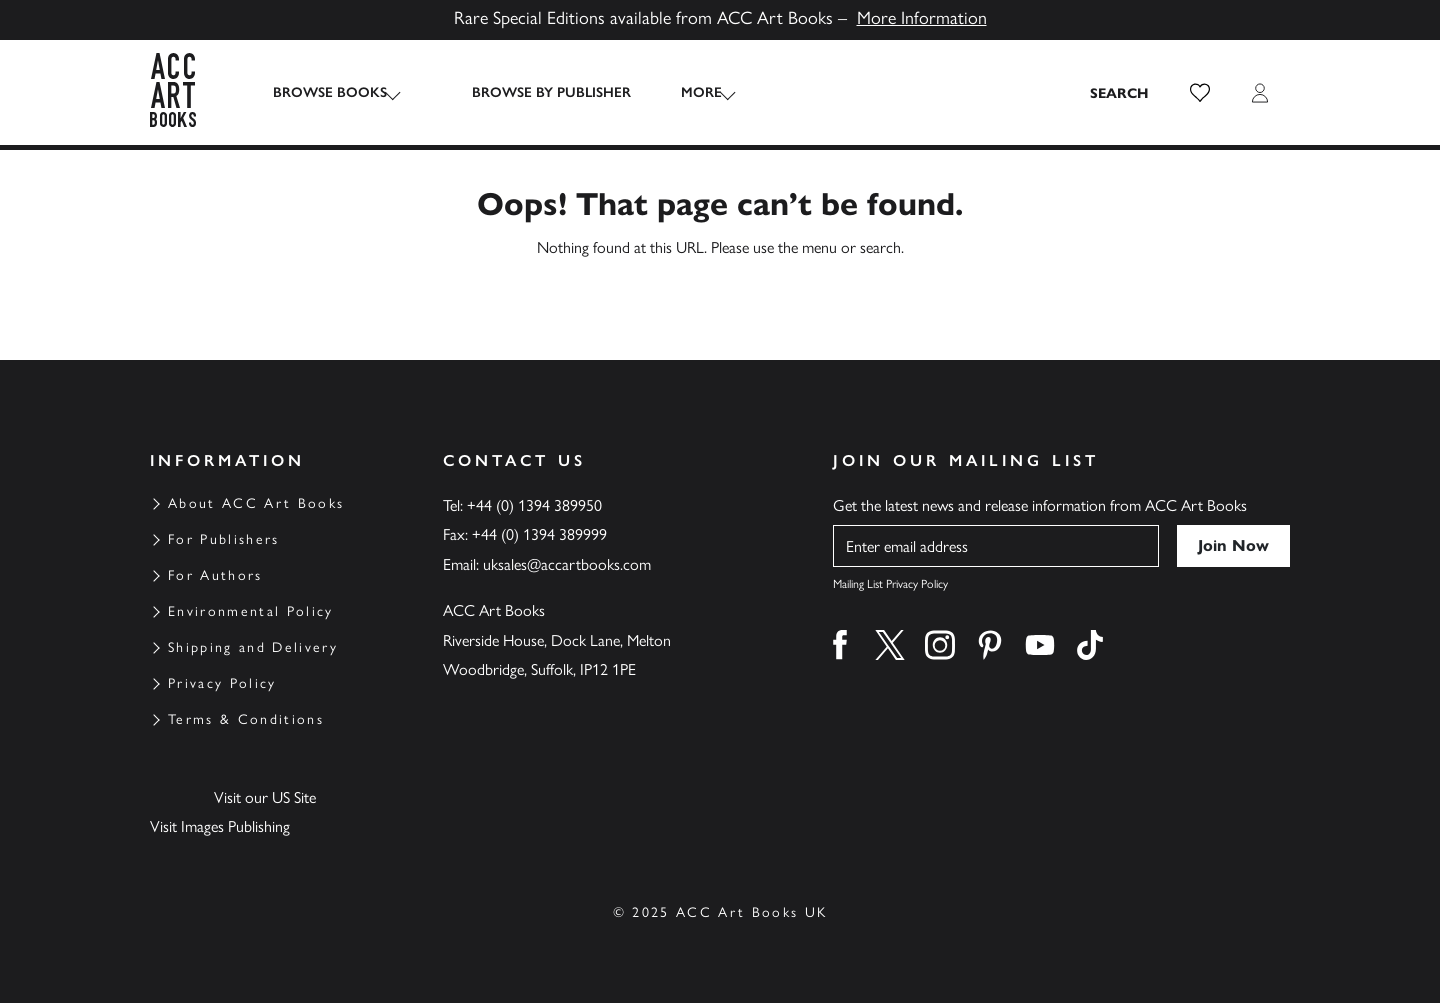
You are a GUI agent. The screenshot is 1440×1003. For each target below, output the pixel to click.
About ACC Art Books (256, 503)
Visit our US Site (265, 797)
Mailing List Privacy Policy (890, 584)
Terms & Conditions (246, 719)
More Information (922, 18)
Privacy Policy (222, 683)
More (681, 92)
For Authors (215, 575)
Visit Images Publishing (220, 826)
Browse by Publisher (531, 92)
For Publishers (224, 539)
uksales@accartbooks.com (567, 564)
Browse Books (330, 92)
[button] (1200, 93)
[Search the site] (1120, 93)
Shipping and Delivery (253, 647)
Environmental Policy (251, 611)
